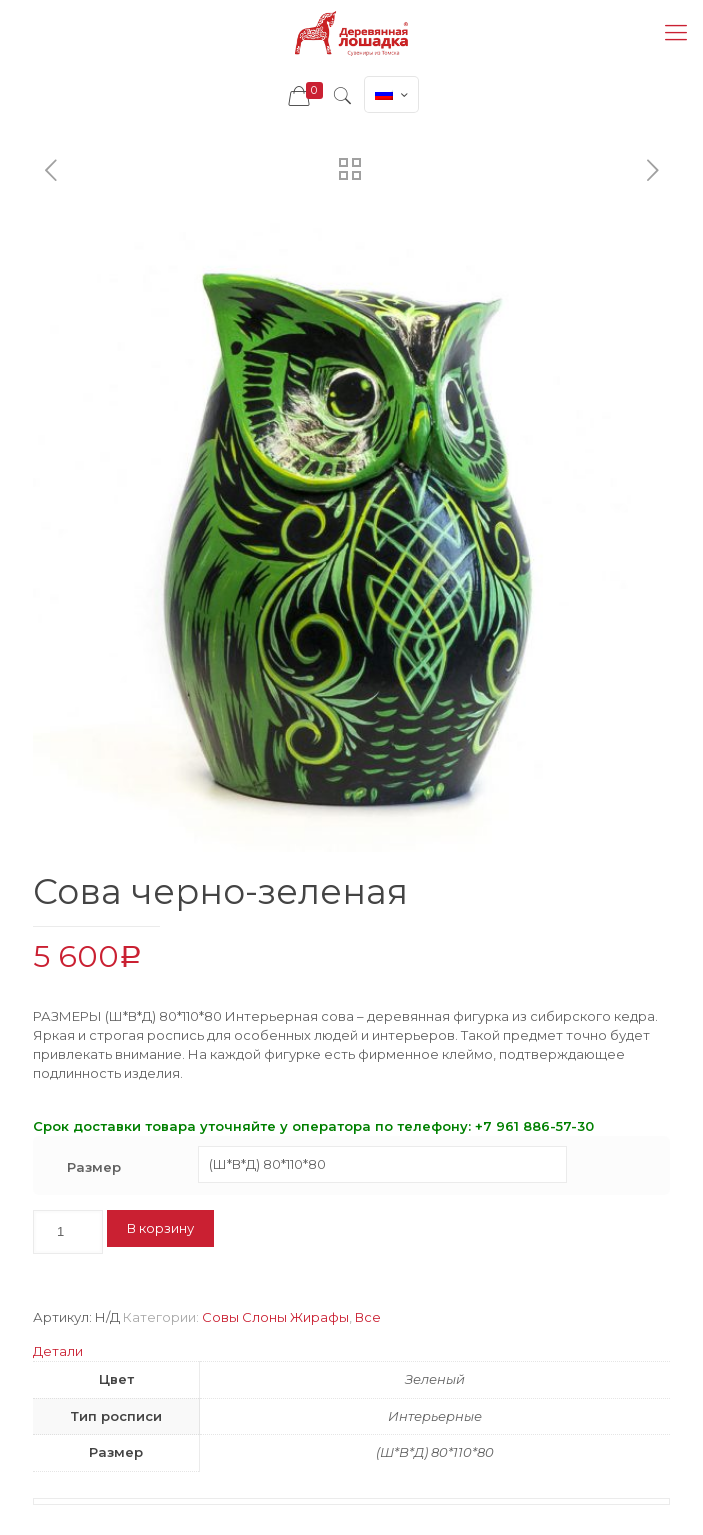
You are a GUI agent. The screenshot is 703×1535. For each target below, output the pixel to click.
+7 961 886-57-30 (534, 1126)
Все (368, 1317)
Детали (58, 1351)
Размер (94, 1167)
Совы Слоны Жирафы (275, 1317)
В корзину (160, 1228)
